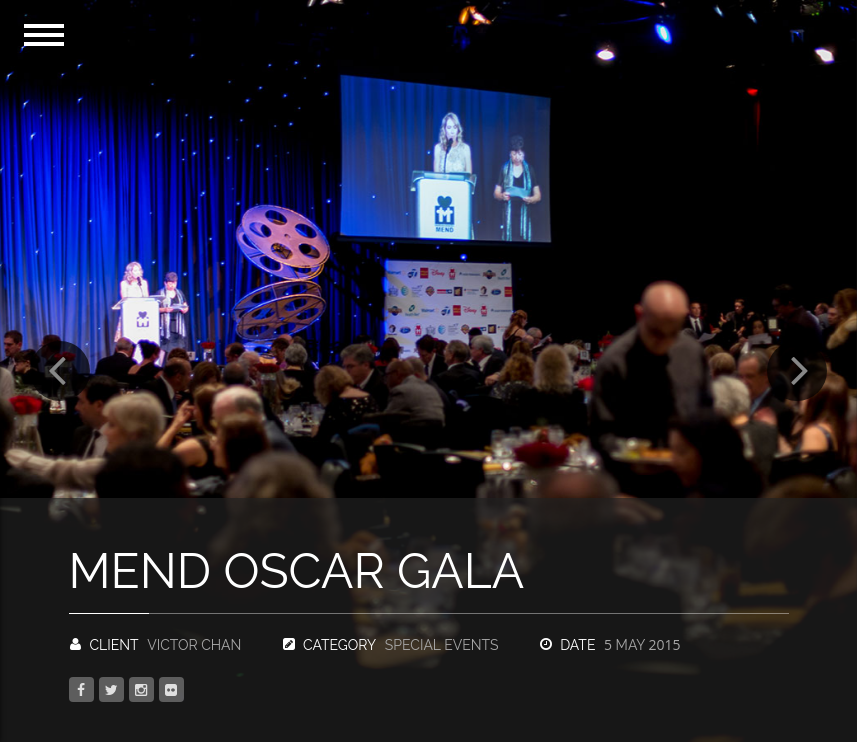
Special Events (442, 645)
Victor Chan (194, 645)
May (642, 645)
